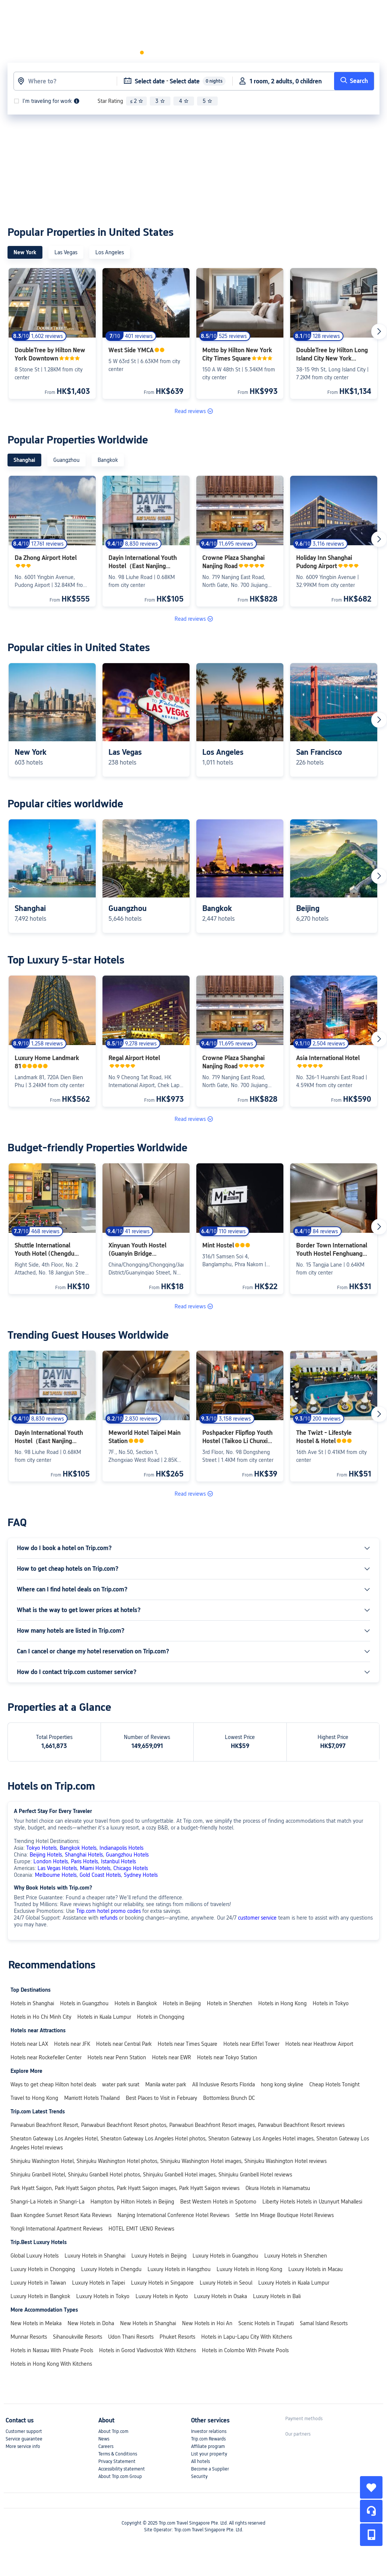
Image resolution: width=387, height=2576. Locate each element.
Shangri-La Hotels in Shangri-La (47, 2202)
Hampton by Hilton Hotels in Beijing (132, 2202)
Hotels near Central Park (124, 2044)
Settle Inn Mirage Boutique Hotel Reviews (284, 2215)
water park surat (120, 2084)
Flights (134, 12)
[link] (240, 12)
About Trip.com (113, 2431)
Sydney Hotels (141, 1875)
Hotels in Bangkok (135, 2003)
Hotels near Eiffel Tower (251, 2044)
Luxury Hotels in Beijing (159, 2256)
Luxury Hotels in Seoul (226, 2283)
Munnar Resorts (29, 2337)
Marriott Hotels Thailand (92, 2098)
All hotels (200, 2461)
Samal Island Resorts (324, 2323)
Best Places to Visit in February (161, 2098)
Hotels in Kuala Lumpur (104, 2017)
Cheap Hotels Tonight (334, 2084)
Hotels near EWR (171, 2057)
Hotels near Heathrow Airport (319, 2044)
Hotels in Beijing (182, 2003)
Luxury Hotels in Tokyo (103, 2296)
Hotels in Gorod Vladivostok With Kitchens (147, 2350)
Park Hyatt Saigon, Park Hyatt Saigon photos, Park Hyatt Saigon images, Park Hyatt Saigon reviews (125, 2188)
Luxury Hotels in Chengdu (111, 2269)
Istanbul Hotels (118, 1861)
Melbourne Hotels (56, 1875)
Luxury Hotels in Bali (277, 2296)
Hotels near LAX (29, 2044)
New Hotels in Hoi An (207, 2323)
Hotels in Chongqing (160, 2017)
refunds (108, 1918)
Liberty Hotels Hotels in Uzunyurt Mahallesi (312, 2202)
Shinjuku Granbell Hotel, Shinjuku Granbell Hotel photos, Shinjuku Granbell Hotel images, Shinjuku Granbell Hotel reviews (151, 2175)
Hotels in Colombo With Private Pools (245, 2350)
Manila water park (165, 2084)
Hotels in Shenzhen (229, 2003)
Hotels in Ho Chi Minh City (41, 2017)
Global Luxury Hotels (35, 2256)
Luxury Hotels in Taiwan (38, 2283)
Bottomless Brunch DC (229, 2098)
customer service (257, 1918)
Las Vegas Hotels (57, 1868)
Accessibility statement (121, 2469)
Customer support (24, 2431)
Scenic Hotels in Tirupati (266, 2323)
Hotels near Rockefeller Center (46, 2057)
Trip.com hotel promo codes (108, 1911)
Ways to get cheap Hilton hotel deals (53, 2084)
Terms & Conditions (117, 2454)
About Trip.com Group (120, 2476)
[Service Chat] (371, 2511)
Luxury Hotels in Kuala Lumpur (293, 2283)
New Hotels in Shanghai (148, 2323)
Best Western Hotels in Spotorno (218, 2202)
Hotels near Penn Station (116, 2057)
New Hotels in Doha (91, 2323)
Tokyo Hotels (41, 1848)
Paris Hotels (84, 1861)
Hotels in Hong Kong (282, 2003)
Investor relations (208, 2431)
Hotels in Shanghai (32, 2003)
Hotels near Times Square (187, 2044)
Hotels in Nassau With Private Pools (52, 2350)
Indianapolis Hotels (121, 1848)
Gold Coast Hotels (100, 1875)
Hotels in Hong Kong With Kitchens (51, 2364)
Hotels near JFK (72, 2044)
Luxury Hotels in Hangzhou (179, 2269)
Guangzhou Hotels (127, 1855)
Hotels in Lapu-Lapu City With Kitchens (246, 2337)
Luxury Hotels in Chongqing (43, 2269)
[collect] (371, 2487)
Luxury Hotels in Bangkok (40, 2296)
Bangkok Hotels (78, 1848)
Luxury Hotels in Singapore (162, 2283)
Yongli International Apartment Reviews (56, 2229)
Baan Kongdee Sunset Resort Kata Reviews (61, 2215)
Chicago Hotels (130, 1868)
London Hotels (50, 1861)
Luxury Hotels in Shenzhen (295, 2256)
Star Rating (110, 101)
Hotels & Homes (92, 12)
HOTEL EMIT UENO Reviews (141, 2229)
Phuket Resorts (177, 2337)
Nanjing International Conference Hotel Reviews (173, 2215)
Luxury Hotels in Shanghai (95, 2256)
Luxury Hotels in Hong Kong (249, 2269)
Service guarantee (24, 2439)
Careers (105, 2446)
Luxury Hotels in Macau (315, 2269)
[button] (159, 13)
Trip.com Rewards (208, 2439)
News (103, 2439)
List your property (209, 2454)
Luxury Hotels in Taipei (98, 2283)
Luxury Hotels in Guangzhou (225, 2256)
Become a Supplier (210, 2469)
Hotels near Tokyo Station (227, 2057)
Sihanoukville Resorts (77, 2337)
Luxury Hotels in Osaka (220, 2296)
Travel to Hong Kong (34, 2098)
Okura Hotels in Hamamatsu (277, 2188)
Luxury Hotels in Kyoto (162, 2296)
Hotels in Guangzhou (84, 2003)
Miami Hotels (95, 1868)
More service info (23, 2446)
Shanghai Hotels (84, 1855)
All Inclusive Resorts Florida (223, 2084)
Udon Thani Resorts (131, 2337)
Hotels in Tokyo (331, 2003)
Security (199, 2476)
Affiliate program (208, 2446)
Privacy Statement (117, 2461)
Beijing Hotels (46, 1855)
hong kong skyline (282, 2084)
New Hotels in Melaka (36, 2323)
